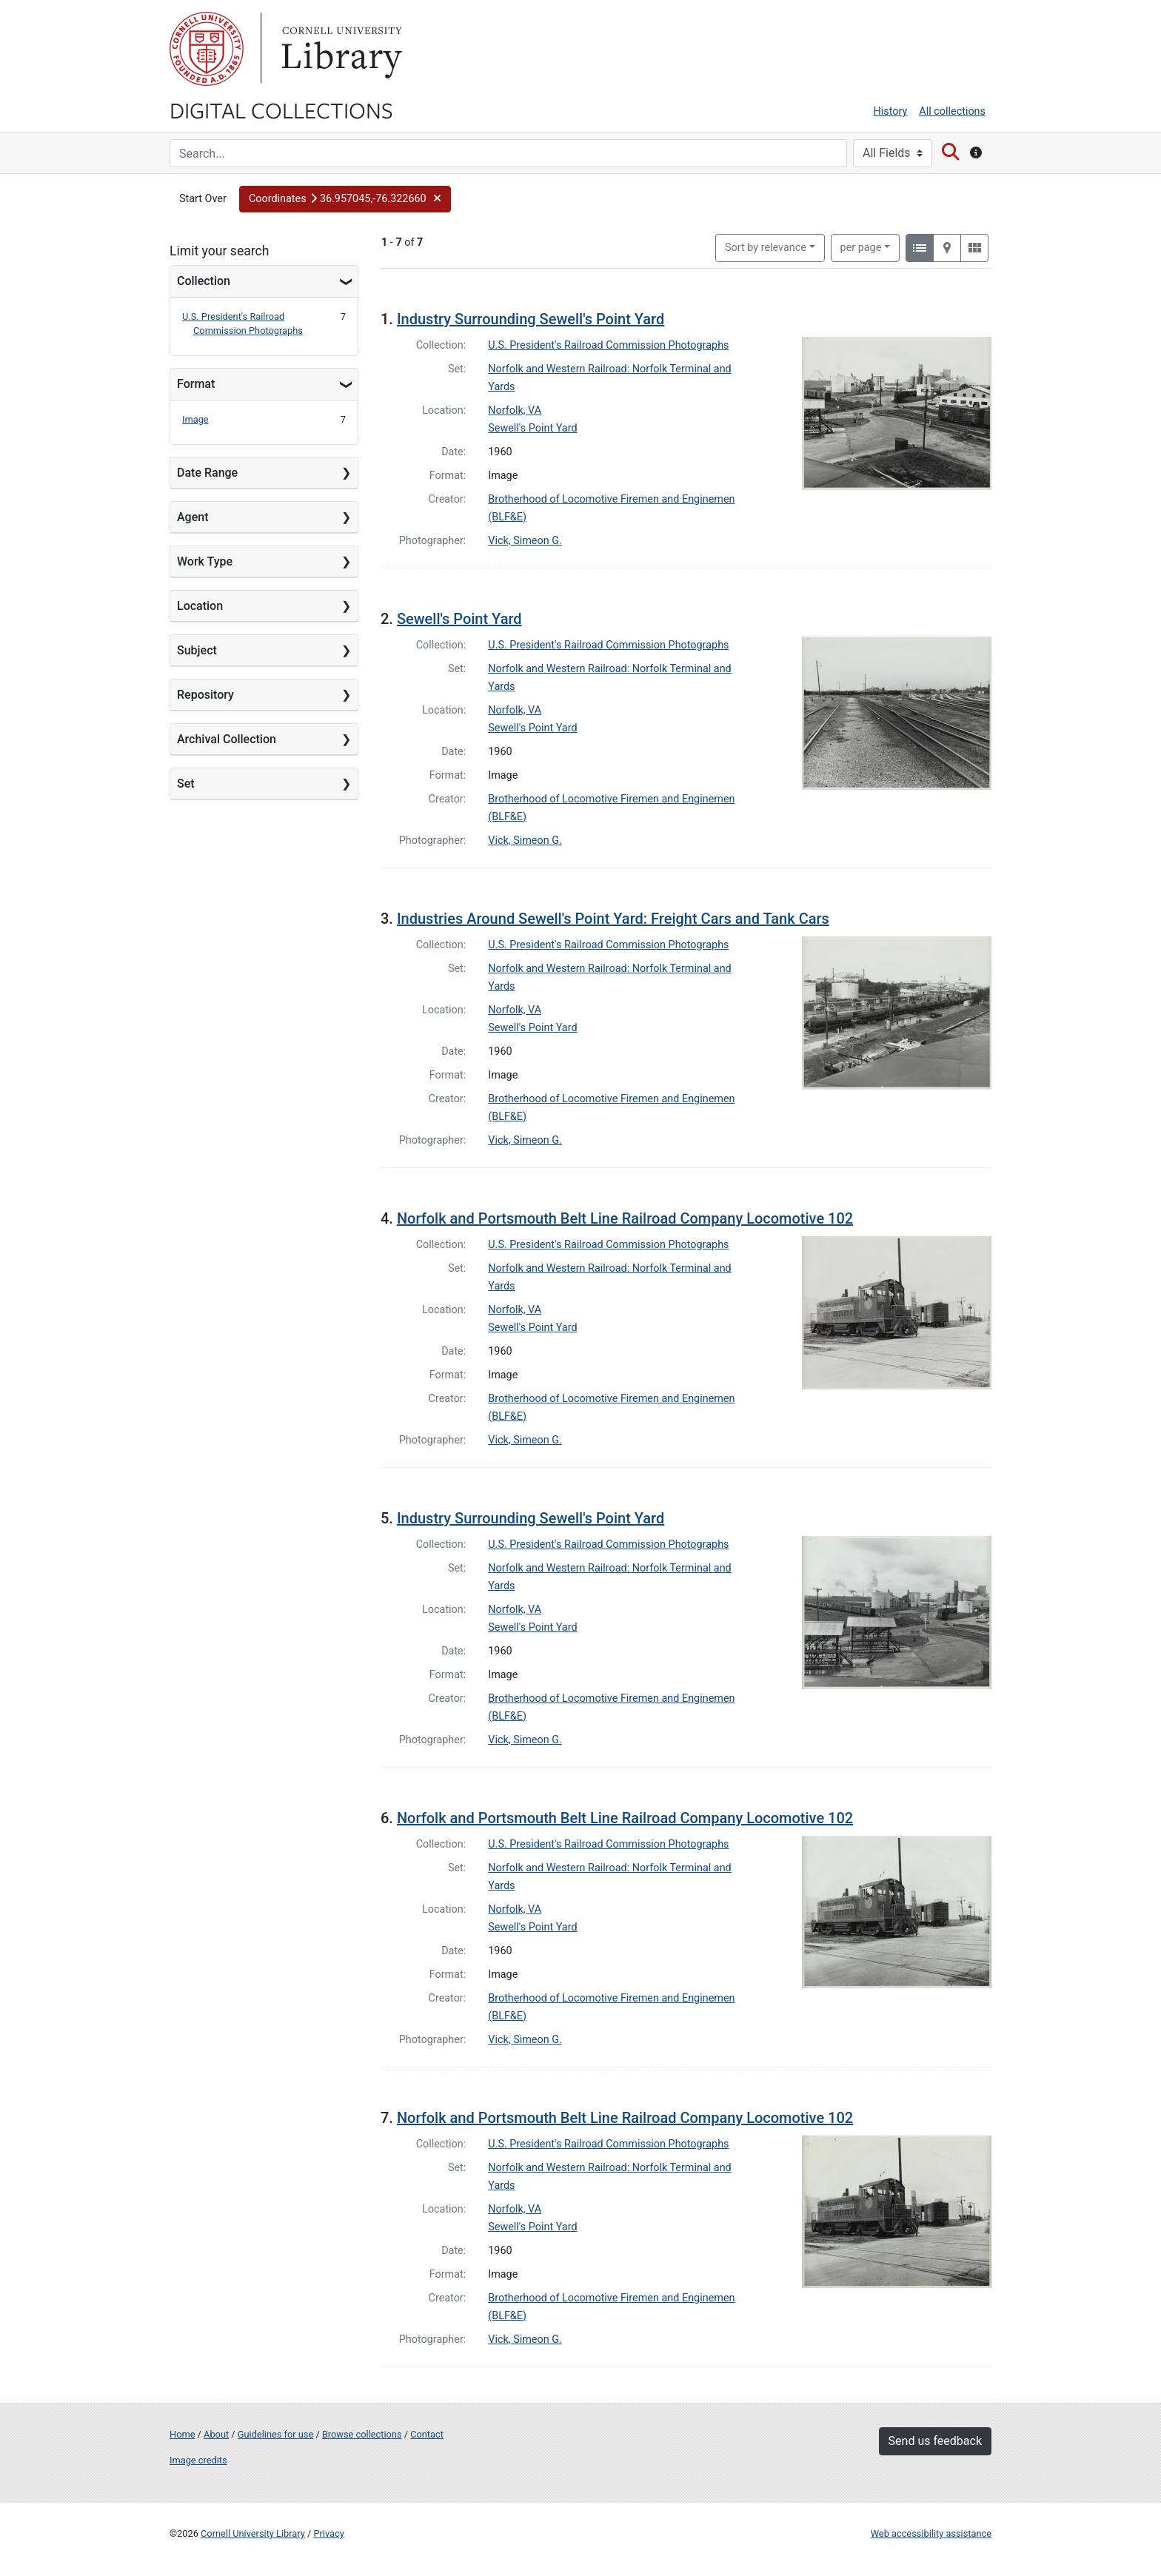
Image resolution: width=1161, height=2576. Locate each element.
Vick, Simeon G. (525, 540)
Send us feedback (935, 2441)
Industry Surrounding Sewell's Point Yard (530, 319)
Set (186, 784)
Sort (765, 247)
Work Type (204, 561)
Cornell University (207, 49)
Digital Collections (281, 109)
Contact (427, 2434)
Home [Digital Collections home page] (182, 2434)
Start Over (203, 198)
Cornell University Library (253, 2533)
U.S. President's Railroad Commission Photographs (608, 345)
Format (196, 384)
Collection (203, 281)
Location (200, 606)
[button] (345, 199)
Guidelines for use (275, 2434)
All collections (952, 111)
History (891, 111)
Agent (192, 517)
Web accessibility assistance (931, 2533)
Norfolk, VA (514, 410)
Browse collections (362, 2434)
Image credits (198, 2460)
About (216, 2434)
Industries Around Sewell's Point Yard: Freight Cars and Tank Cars (613, 919)
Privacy (328, 2533)
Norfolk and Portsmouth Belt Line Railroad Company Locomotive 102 (625, 1218)
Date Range (207, 473)
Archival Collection (226, 739)
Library (340, 49)
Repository (205, 695)
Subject (197, 650)
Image (195, 419)
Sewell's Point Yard (532, 428)
